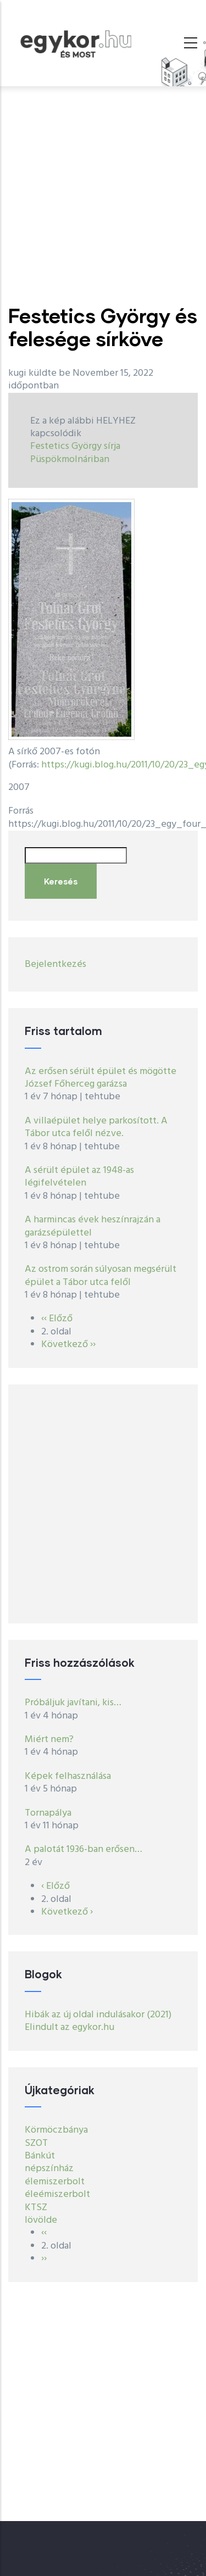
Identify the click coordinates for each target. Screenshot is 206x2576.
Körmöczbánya (56, 2130)
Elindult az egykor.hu (69, 2027)
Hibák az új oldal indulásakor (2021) (98, 2015)
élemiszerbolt (55, 2182)
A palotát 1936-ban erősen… (83, 1849)
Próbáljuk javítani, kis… (73, 1703)
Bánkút (40, 2156)
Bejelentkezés (55, 964)
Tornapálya (48, 1813)
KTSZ (36, 2208)
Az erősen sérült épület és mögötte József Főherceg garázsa (100, 1078)
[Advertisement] (103, 195)
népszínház (49, 2169)
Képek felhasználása (68, 1776)
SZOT (36, 2143)
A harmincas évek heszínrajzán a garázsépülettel (92, 1226)
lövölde (41, 2220)
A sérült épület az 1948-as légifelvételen (79, 1176)
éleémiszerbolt (57, 2194)
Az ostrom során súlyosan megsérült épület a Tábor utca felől (100, 1275)
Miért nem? (49, 1740)
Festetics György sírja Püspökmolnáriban (75, 452)
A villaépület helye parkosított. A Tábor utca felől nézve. (96, 1127)
